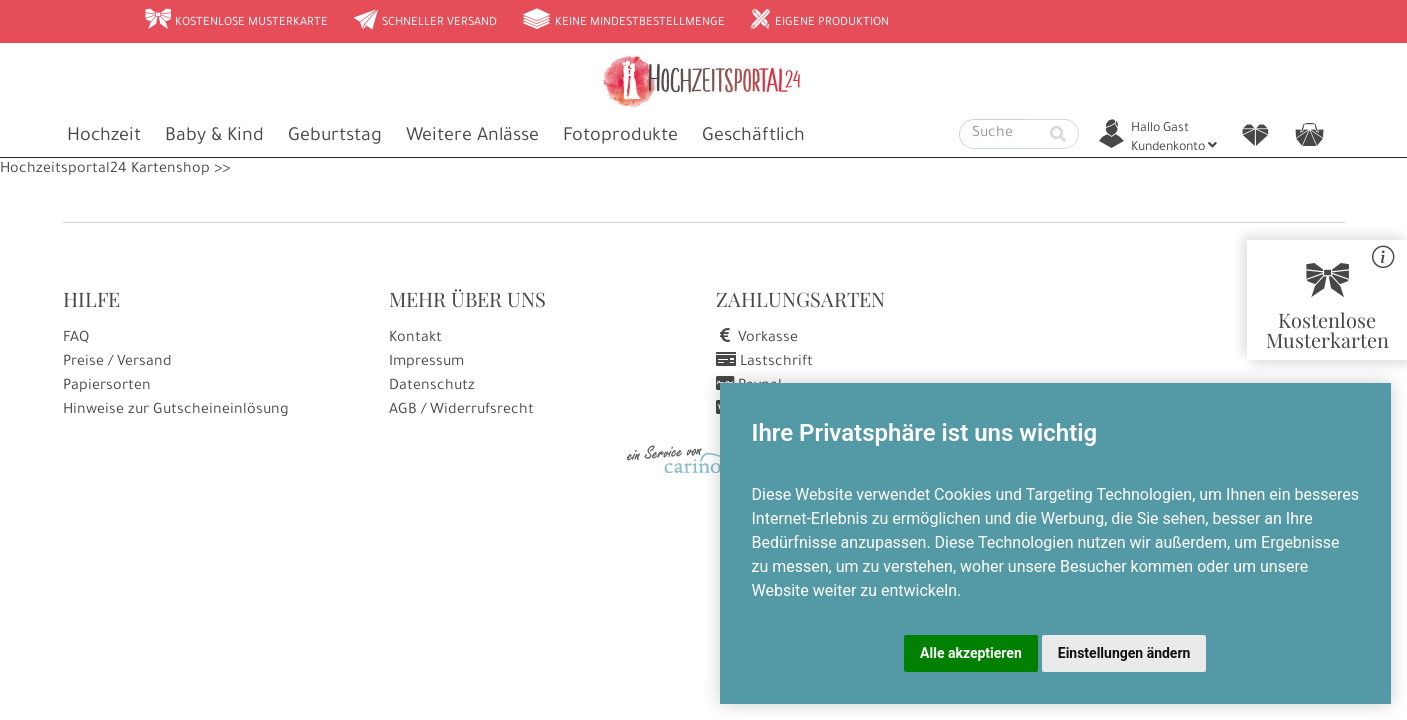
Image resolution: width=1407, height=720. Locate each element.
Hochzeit (104, 137)
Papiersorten (107, 387)
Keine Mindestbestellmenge (623, 21)
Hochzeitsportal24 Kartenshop (105, 170)
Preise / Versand (117, 363)
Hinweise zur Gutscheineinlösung (176, 411)
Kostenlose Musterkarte (236, 21)
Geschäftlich (753, 137)
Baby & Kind (214, 137)
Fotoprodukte (620, 137)
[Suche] (999, 134)
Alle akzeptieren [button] (971, 653)
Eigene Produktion (819, 21)
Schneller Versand (424, 21)
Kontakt (415, 339)
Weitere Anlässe (472, 137)
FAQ (76, 339)
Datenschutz (432, 387)
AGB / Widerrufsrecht (461, 411)
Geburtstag (335, 137)
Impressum (426, 363)
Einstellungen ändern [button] (1124, 653)
